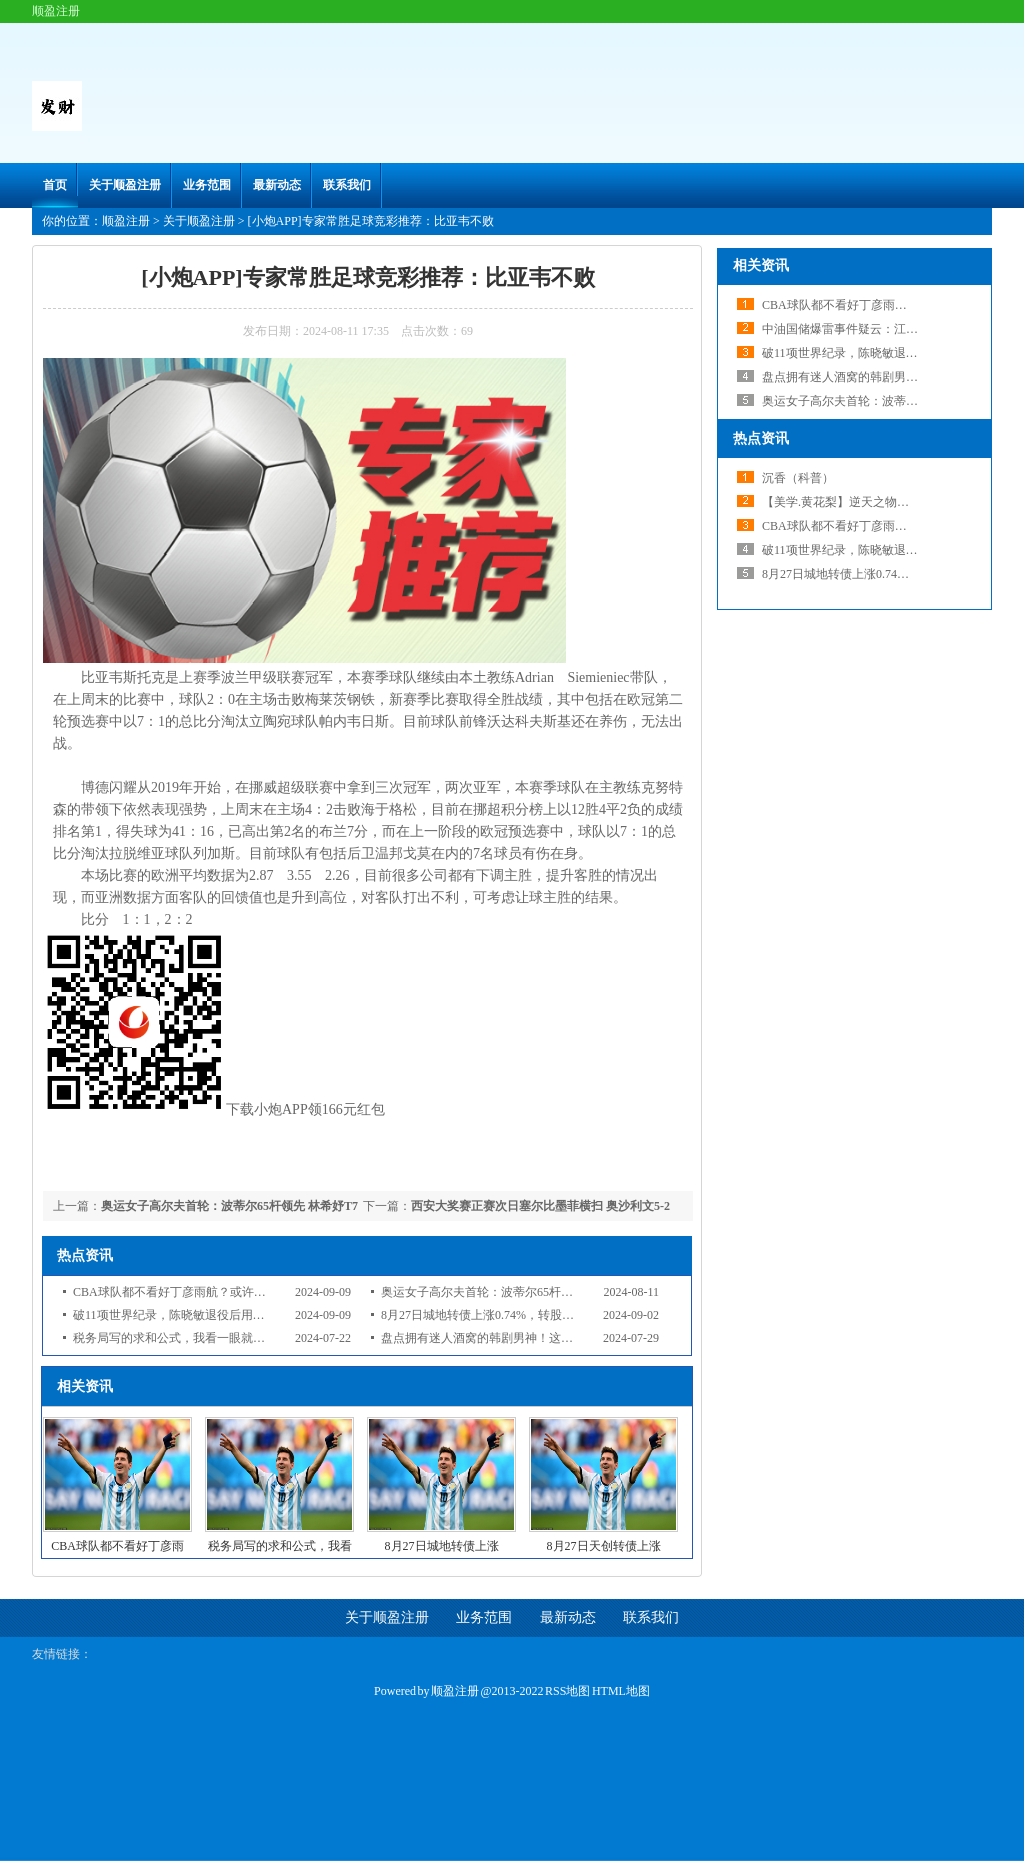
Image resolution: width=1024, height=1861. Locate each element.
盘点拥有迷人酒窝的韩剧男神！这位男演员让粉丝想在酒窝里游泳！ (561, 1338)
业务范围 (207, 185)
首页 (55, 185)
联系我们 (347, 185)
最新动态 (277, 185)
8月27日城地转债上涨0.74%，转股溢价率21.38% (508, 1315)
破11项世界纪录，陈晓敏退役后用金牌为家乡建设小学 (217, 1315)
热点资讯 (761, 438)
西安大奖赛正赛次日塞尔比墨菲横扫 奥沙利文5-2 (540, 1206)
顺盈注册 (126, 221)
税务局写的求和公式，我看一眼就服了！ (181, 1338)
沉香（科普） (798, 478)
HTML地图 (621, 1691)
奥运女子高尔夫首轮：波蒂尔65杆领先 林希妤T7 (229, 1206)
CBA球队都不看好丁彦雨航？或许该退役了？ (193, 1292)
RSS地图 (567, 1691)
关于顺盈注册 (125, 185)
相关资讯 (761, 265)
